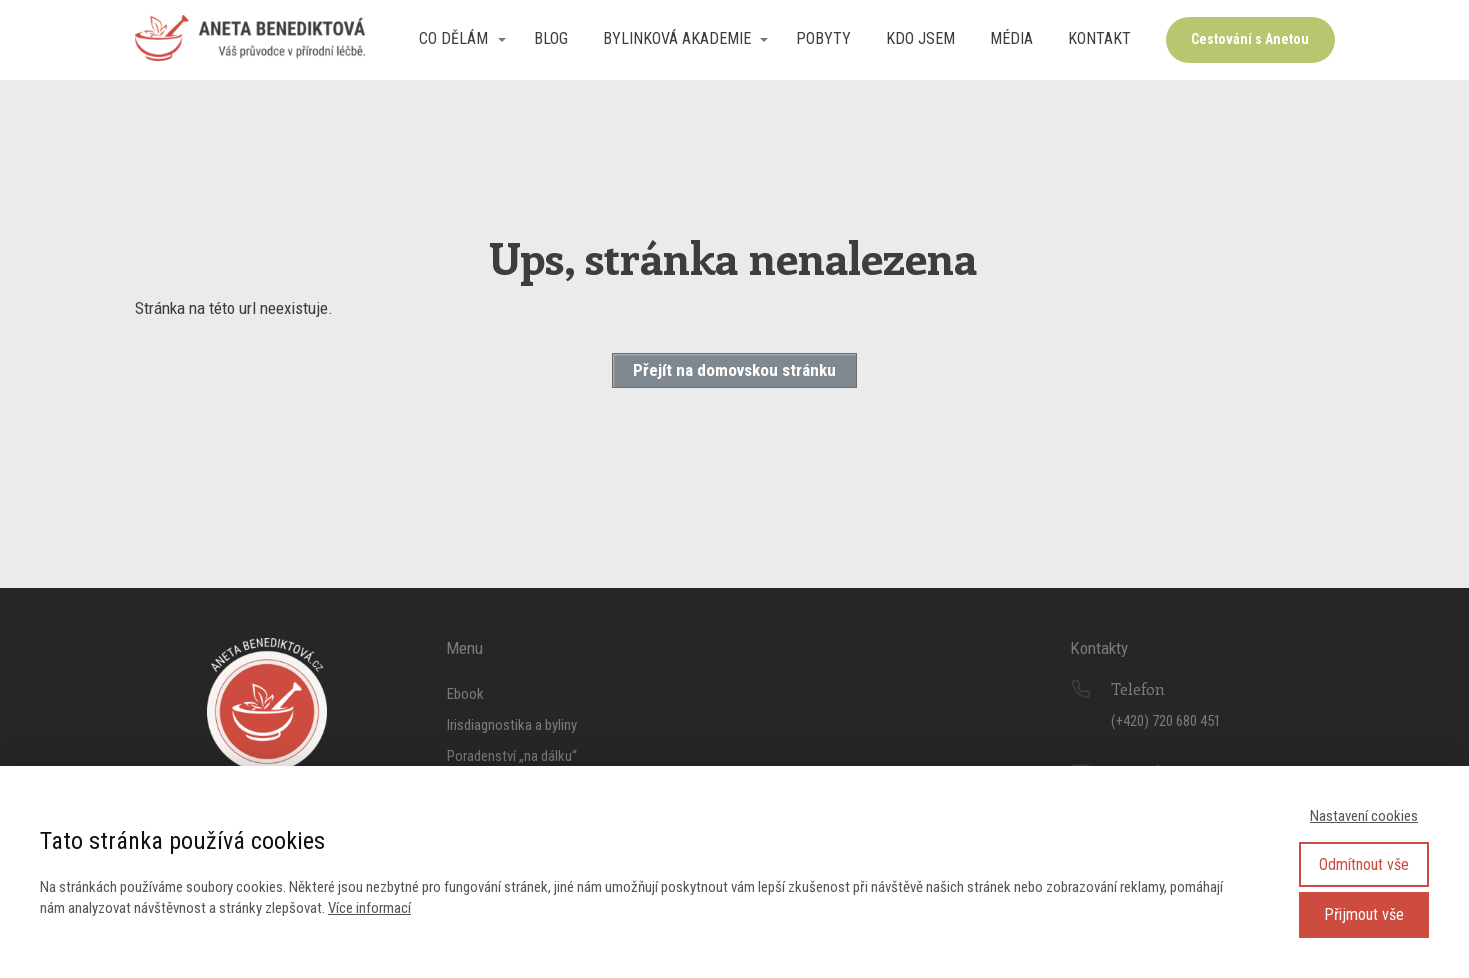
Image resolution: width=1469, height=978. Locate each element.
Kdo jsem (920, 38)
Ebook (465, 694)
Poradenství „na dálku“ (512, 756)
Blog (551, 38)
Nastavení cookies (1364, 816)
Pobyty (823, 38)
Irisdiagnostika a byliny (512, 725)
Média (1011, 38)
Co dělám (453, 38)
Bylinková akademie (677, 38)
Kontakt (1099, 38)
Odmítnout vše (1364, 864)
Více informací (369, 908)
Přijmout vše (1364, 914)
